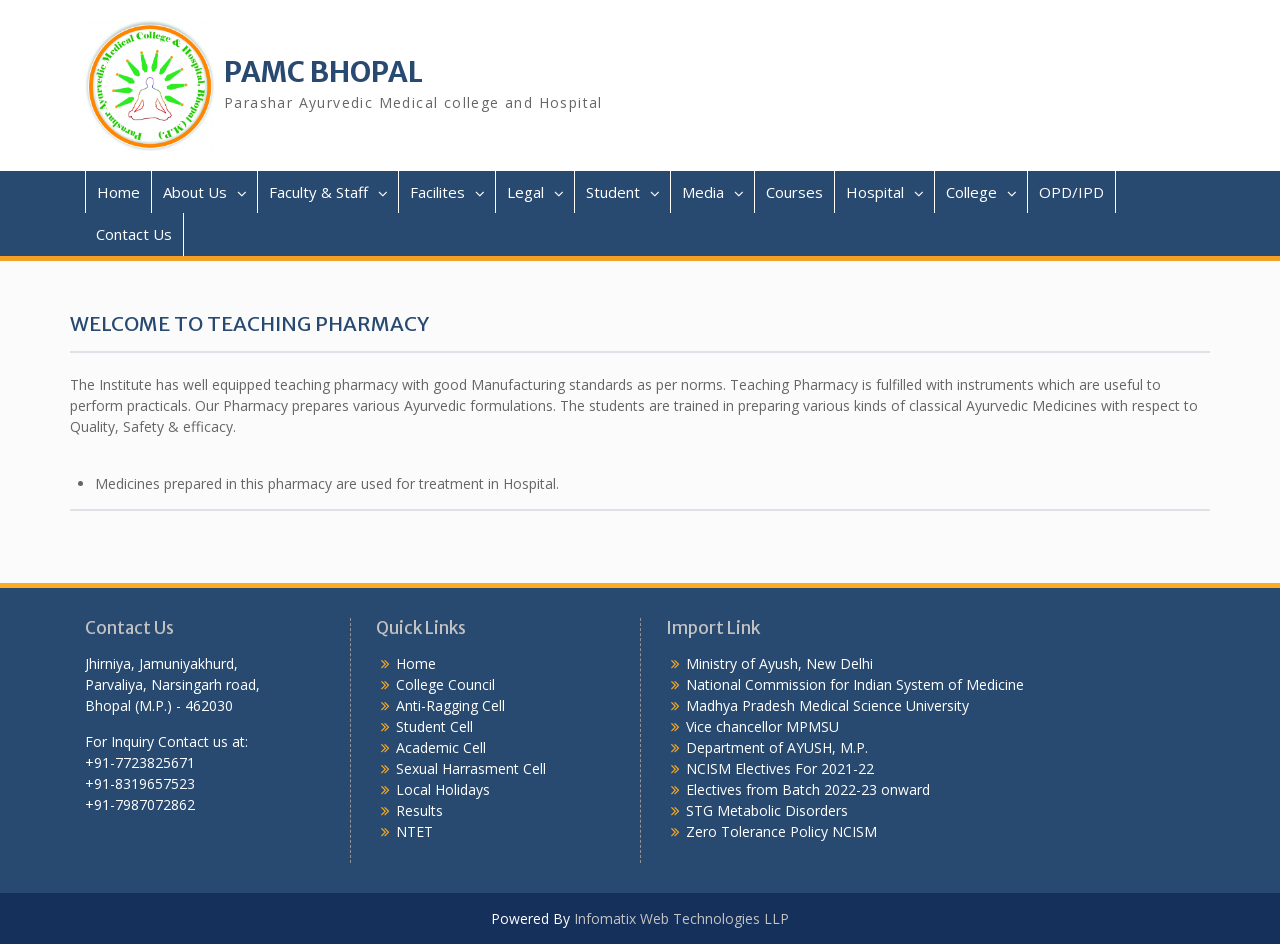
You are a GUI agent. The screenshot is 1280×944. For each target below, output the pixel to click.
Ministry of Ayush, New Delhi (779, 663)
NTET (414, 831)
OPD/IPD (1071, 192)
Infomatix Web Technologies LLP (681, 918)
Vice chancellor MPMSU (762, 726)
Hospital (875, 192)
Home (118, 192)
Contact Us (134, 234)
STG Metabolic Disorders (767, 810)
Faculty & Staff (318, 192)
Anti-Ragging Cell (450, 705)
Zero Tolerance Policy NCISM (781, 831)
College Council (445, 684)
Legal (525, 192)
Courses (794, 192)
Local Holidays (443, 789)
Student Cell (434, 726)
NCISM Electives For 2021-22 (780, 768)
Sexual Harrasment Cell (471, 768)
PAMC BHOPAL (323, 72)
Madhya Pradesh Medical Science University (827, 705)
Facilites (437, 192)
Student (613, 192)
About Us (195, 192)
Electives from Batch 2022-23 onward (808, 789)
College (971, 192)
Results (419, 810)
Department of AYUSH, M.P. (777, 747)
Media (703, 192)
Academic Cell (441, 747)
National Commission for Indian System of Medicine (855, 684)
